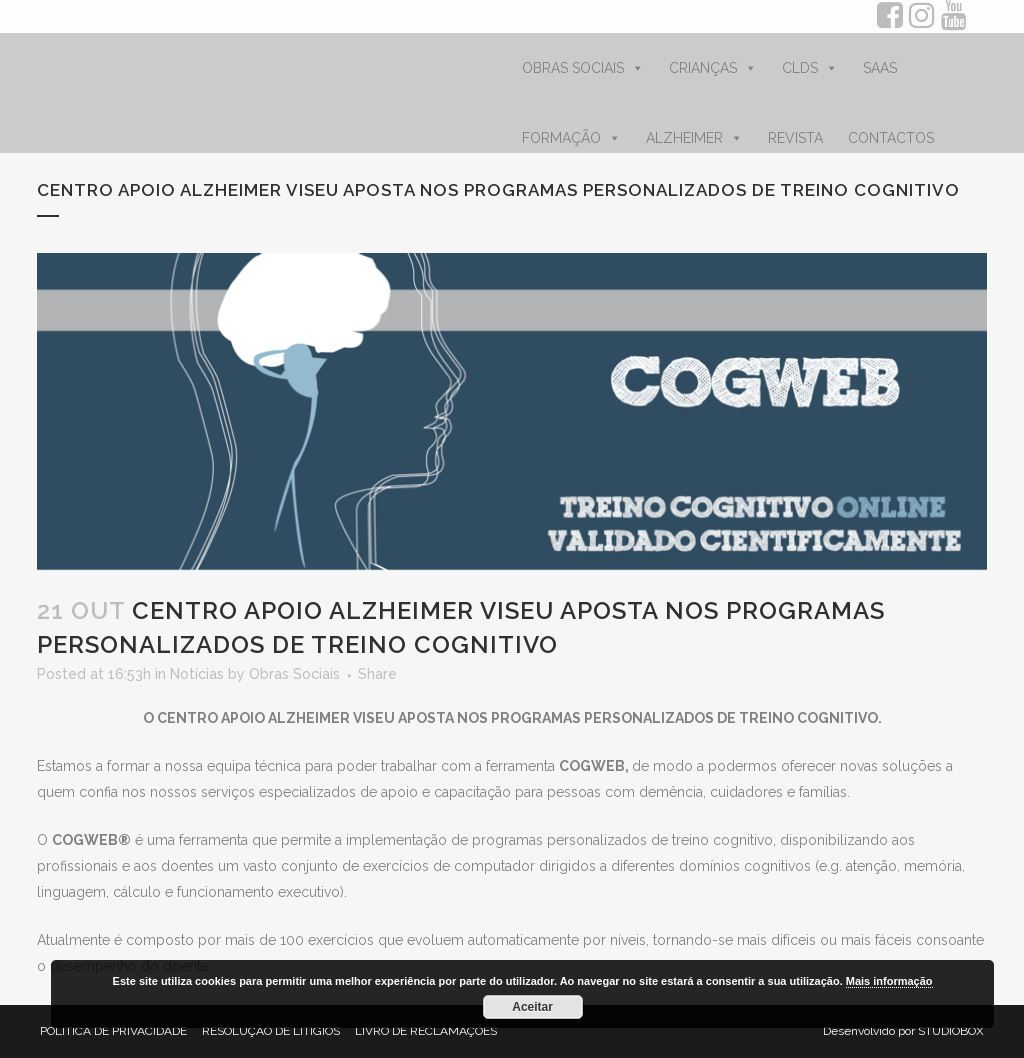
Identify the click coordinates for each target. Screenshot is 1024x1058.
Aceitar (532, 1007)
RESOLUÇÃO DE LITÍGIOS (271, 1031)
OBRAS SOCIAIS (583, 68)
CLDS (810, 68)
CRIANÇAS (713, 68)
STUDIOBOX (951, 1031)
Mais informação (889, 981)
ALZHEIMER (694, 138)
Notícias (197, 674)
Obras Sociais (294, 674)
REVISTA (795, 138)
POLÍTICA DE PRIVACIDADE (113, 1031)
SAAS (880, 68)
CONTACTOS (891, 138)
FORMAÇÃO (571, 138)
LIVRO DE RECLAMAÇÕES (426, 1031)
